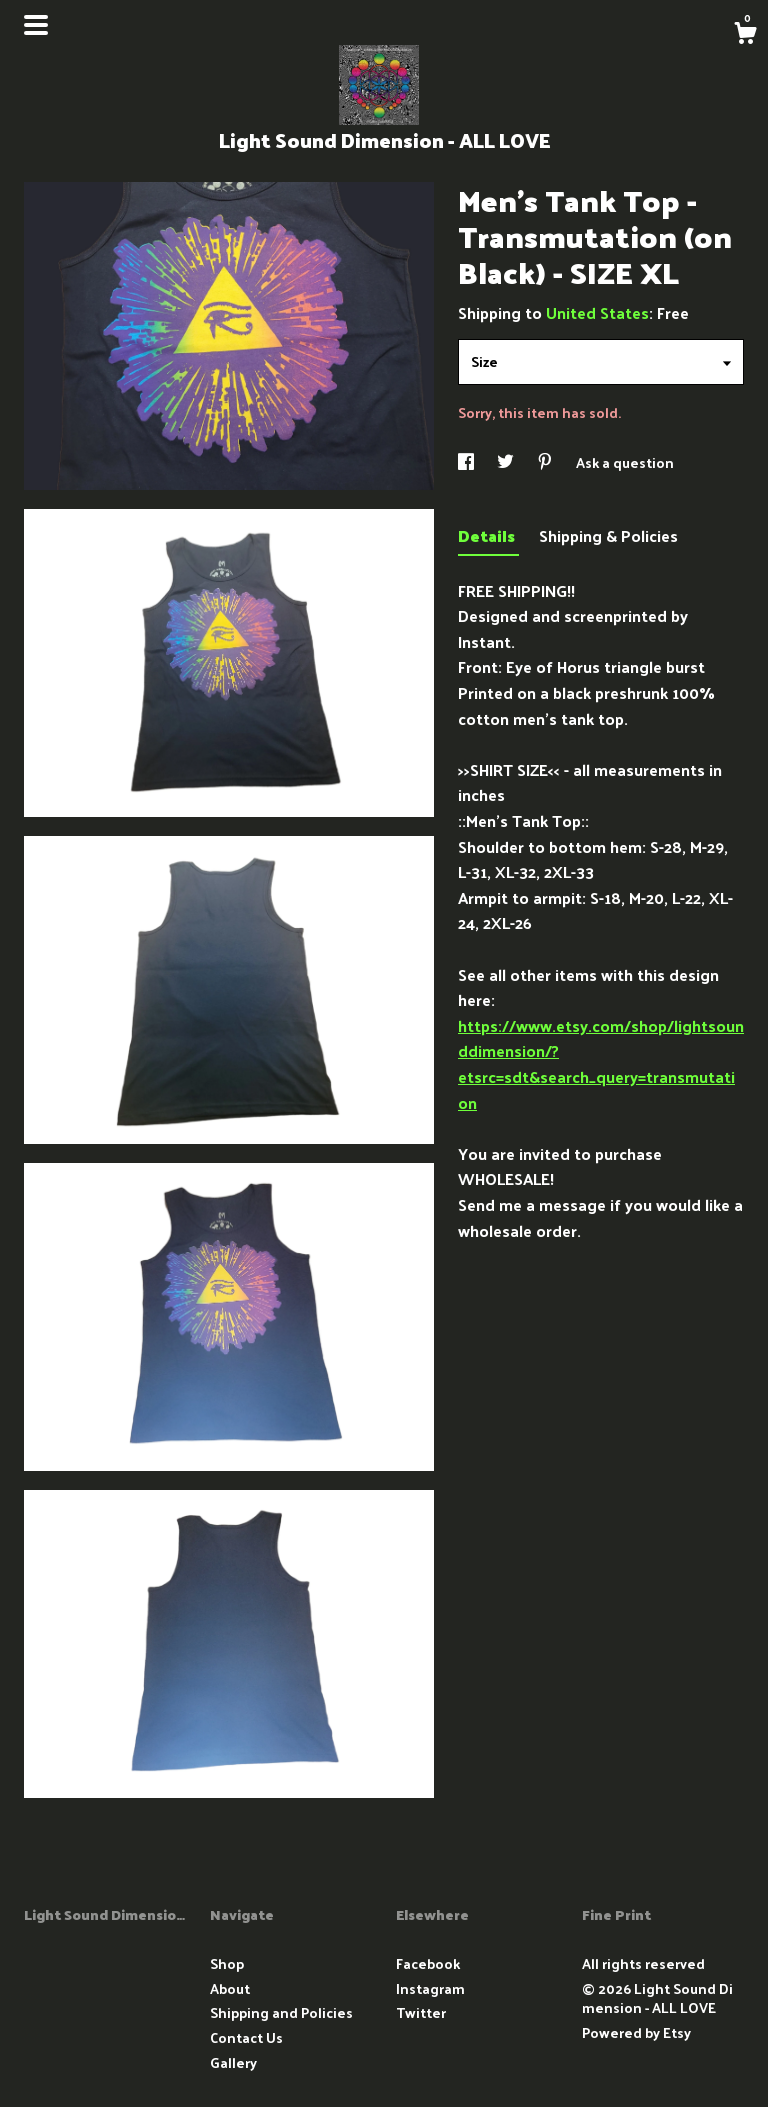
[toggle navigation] (36, 25)
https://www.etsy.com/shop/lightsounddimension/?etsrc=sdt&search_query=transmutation (601, 1064)
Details (488, 535)
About (230, 1988)
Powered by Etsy (636, 2032)
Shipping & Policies (608, 535)
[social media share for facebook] (467, 462)
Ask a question (625, 462)
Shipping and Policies (281, 2012)
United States (597, 312)
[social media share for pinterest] (546, 462)
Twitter (421, 2012)
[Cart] (745, 35)
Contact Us (246, 2037)
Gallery (233, 2062)
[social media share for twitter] (507, 462)
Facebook (428, 1963)
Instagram (430, 1988)
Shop (227, 1963)
